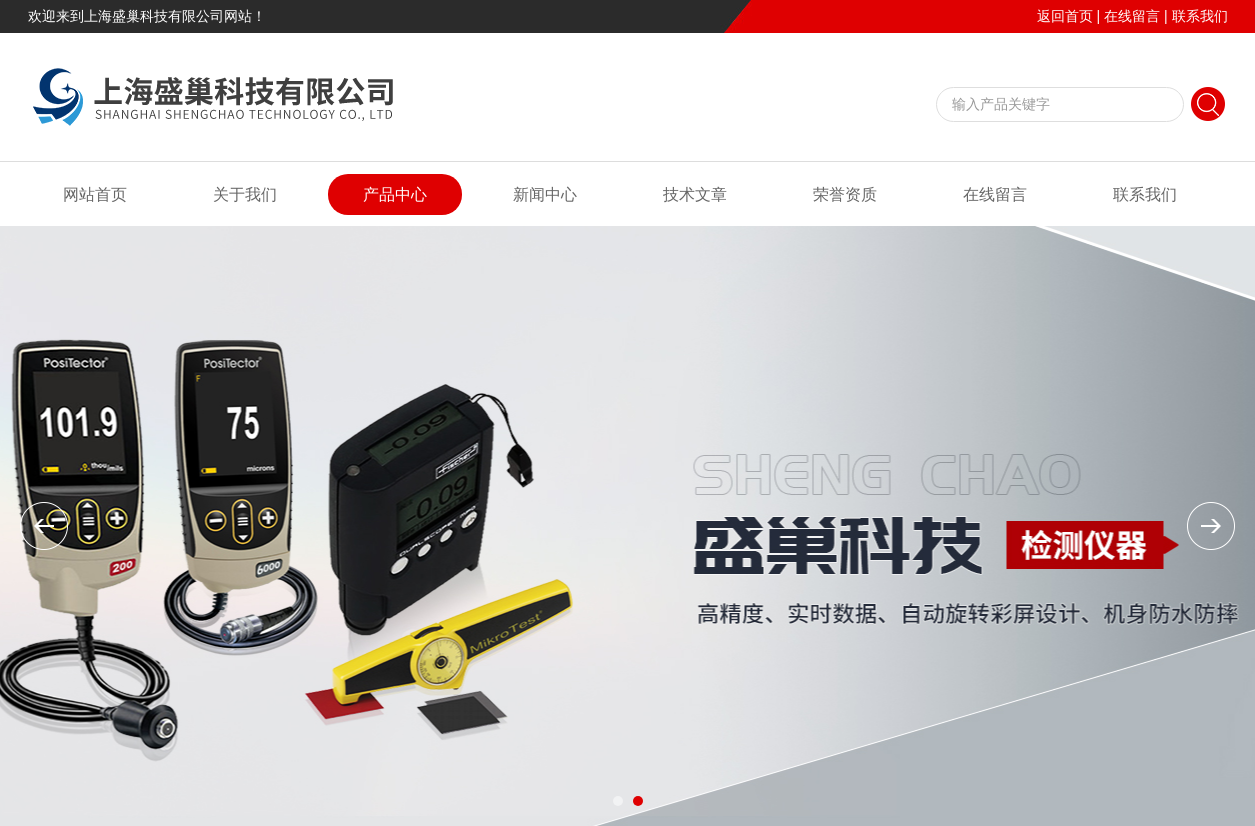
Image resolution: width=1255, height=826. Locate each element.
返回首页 (1065, 16)
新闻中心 (545, 194)
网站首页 (95, 194)
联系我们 (1200, 16)
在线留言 (1132, 16)
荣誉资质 (845, 194)
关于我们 (245, 194)
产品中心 (395, 194)
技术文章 (695, 194)
